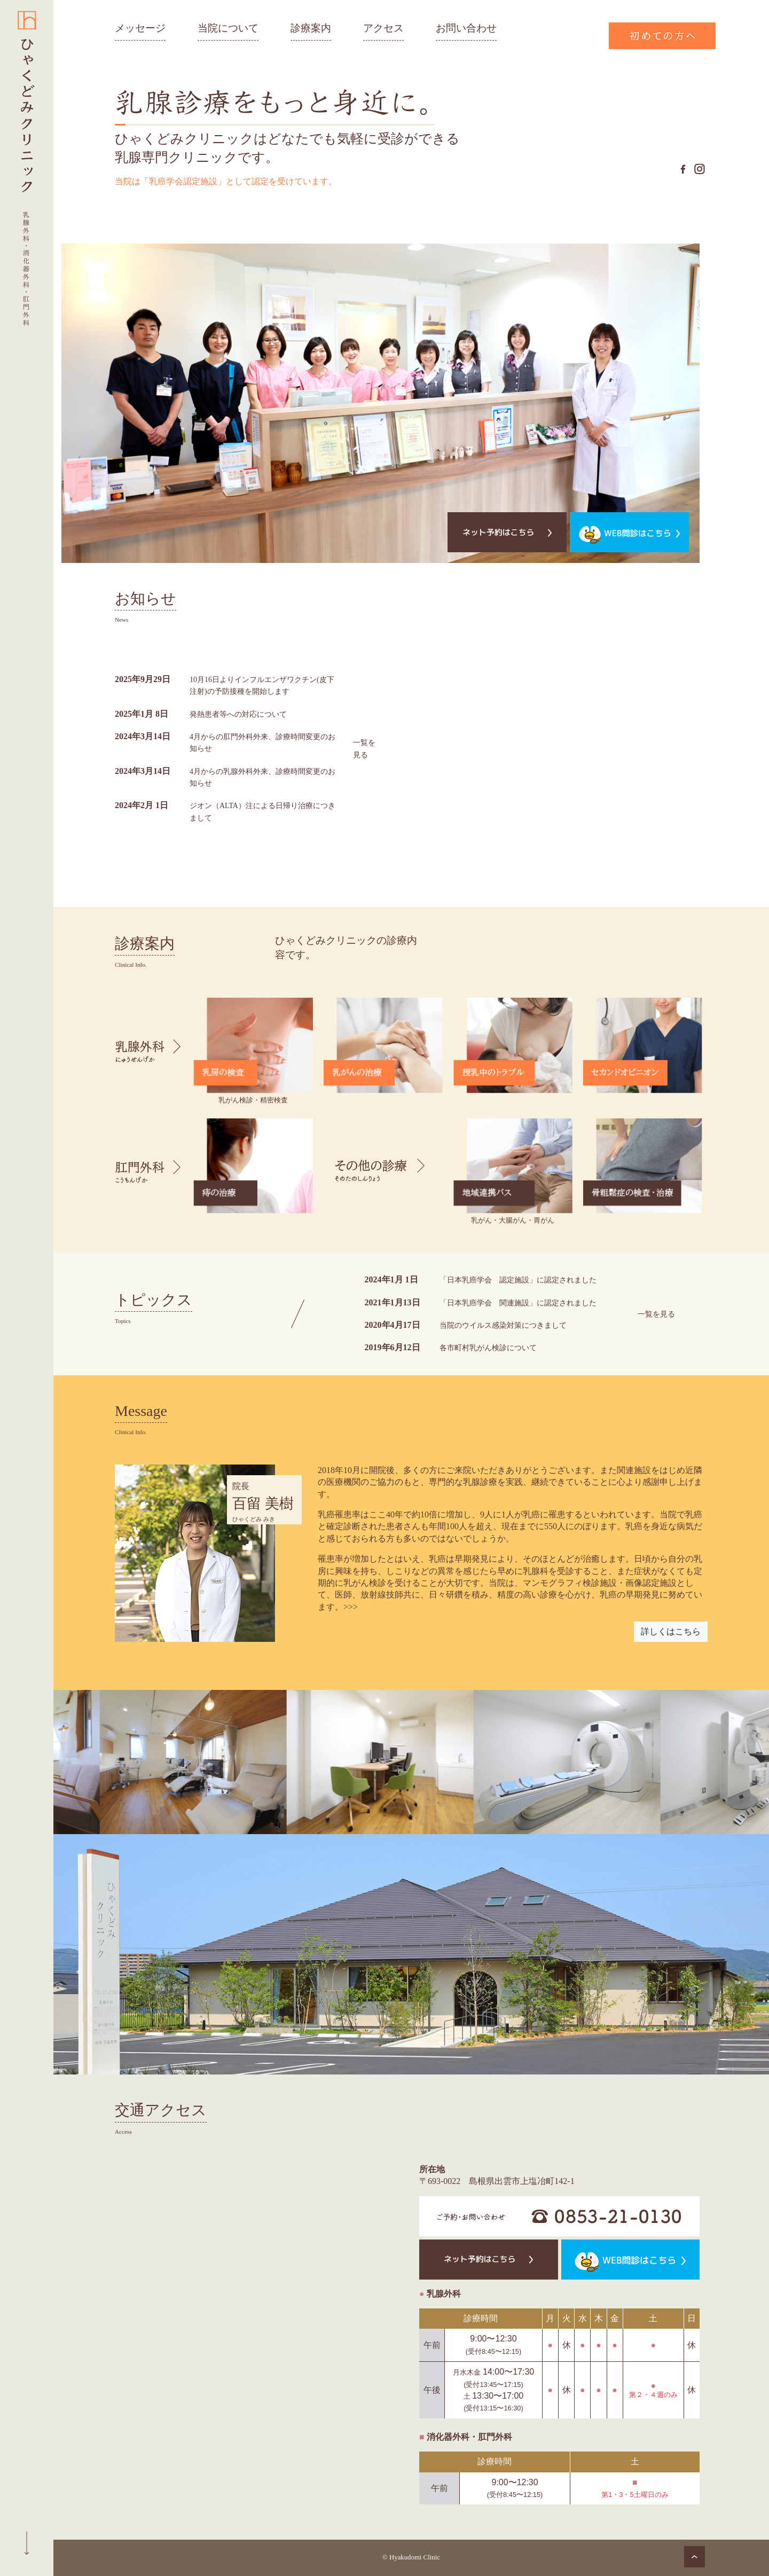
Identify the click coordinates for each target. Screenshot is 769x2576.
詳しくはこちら (671, 1631)
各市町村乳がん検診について (482, 1347)
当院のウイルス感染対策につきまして (499, 1324)
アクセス (383, 28)
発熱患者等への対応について (245, 713)
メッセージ (140, 28)
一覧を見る (361, 748)
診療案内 (311, 28)
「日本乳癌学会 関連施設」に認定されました (517, 1302)
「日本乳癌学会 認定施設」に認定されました (517, 1279)
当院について (228, 28)
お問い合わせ (466, 28)
